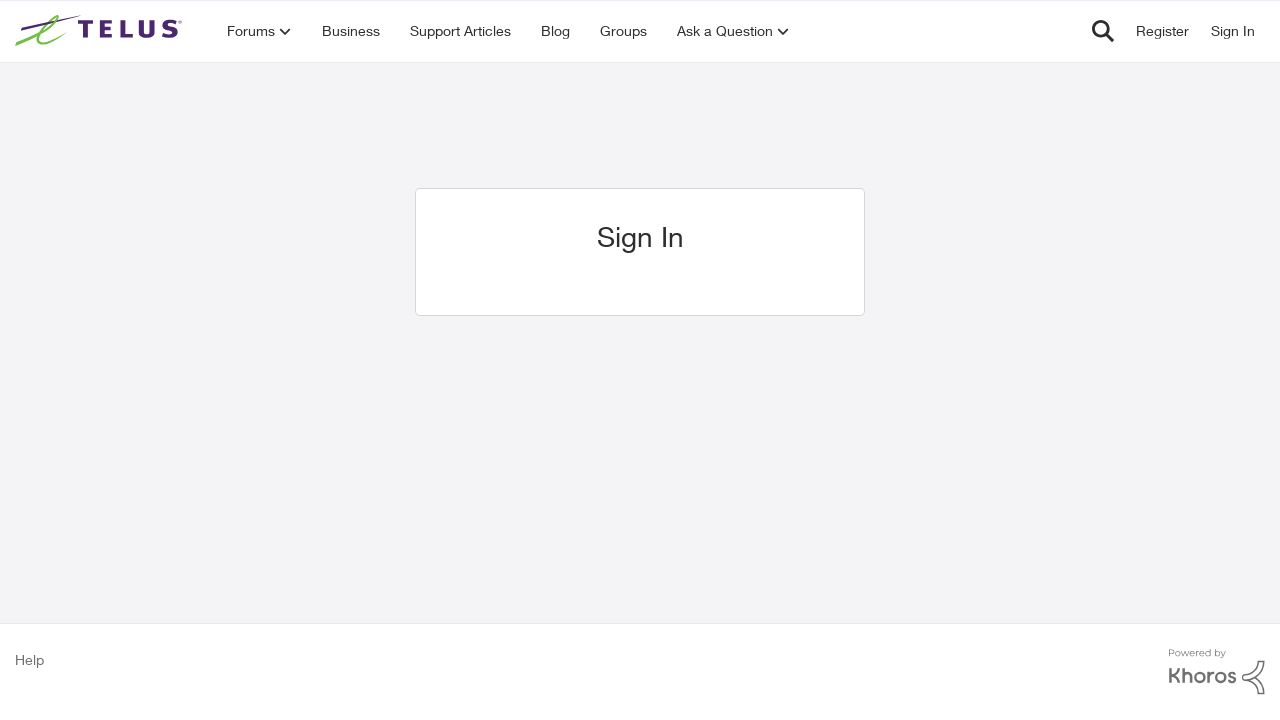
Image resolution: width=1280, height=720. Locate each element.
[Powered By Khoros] (1217, 672)
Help (29, 659)
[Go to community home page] (101, 31)
